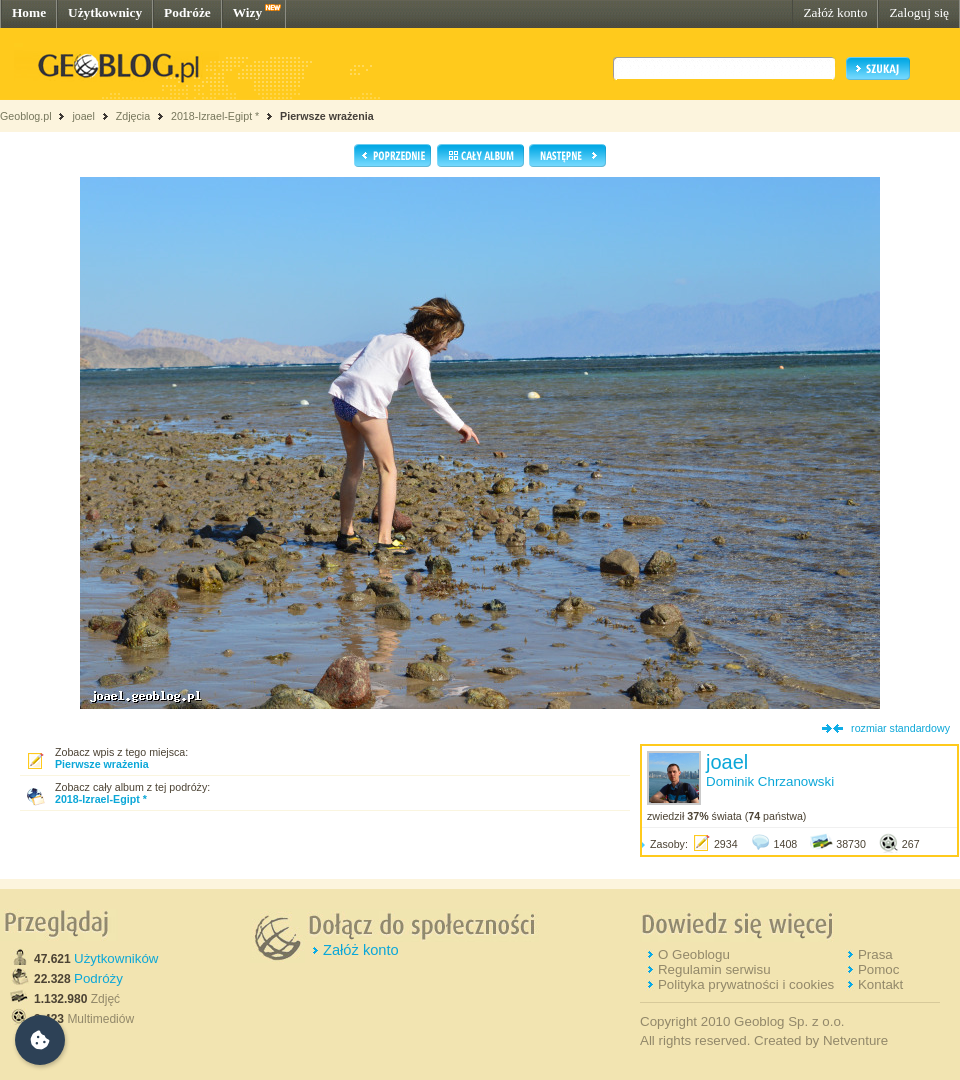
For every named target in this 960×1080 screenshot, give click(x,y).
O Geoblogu (694, 954)
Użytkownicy (105, 12)
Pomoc (878, 969)
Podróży (98, 978)
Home (29, 12)
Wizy (247, 12)
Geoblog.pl (26, 116)
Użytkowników (116, 958)
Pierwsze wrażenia (327, 116)
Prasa (875, 954)
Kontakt (880, 984)
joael (83, 116)
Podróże (187, 12)
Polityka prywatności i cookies (746, 984)
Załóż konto (835, 12)
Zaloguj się (919, 12)
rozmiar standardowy (900, 728)
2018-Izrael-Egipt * (215, 116)
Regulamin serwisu (714, 969)
